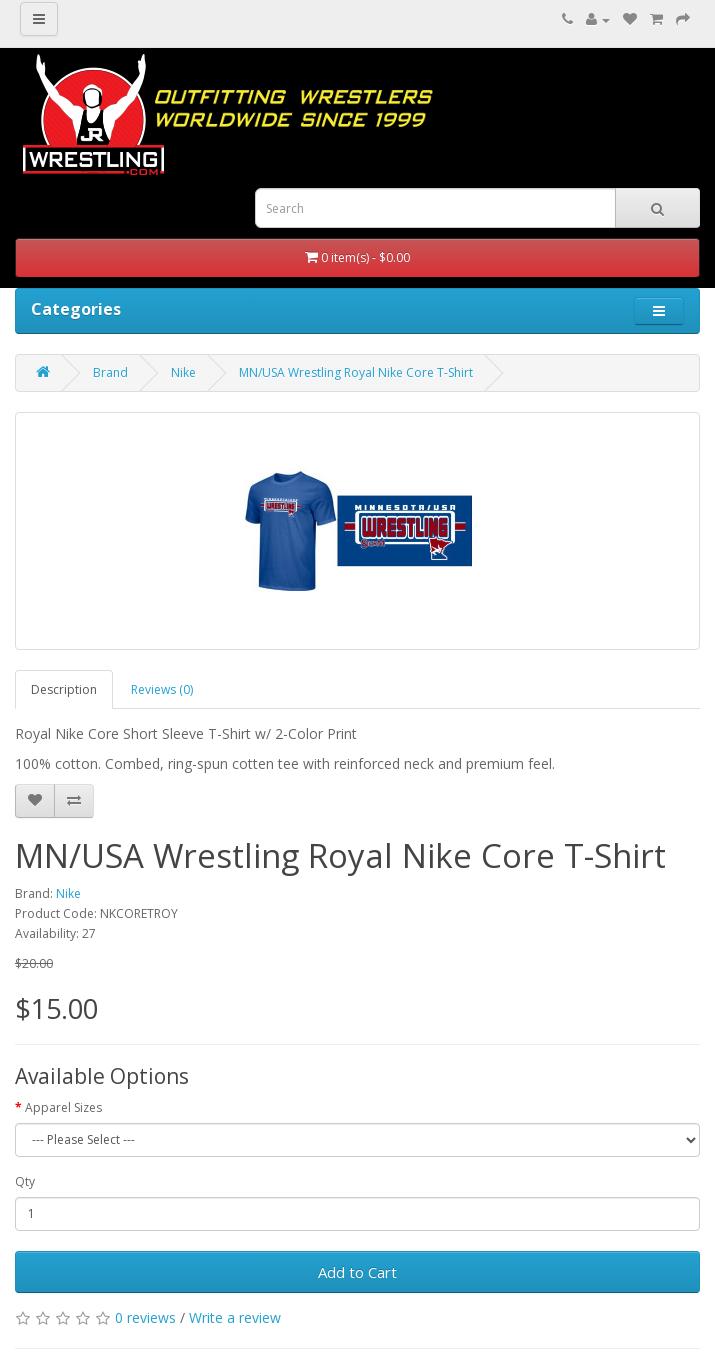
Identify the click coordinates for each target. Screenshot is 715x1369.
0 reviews (145, 1317)
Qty (25, 1181)
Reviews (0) (162, 689)
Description (64, 689)
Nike (183, 372)
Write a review (235, 1317)
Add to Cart (357, 1272)
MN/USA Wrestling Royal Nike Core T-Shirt (356, 372)
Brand (110, 372)
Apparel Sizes (63, 1107)
